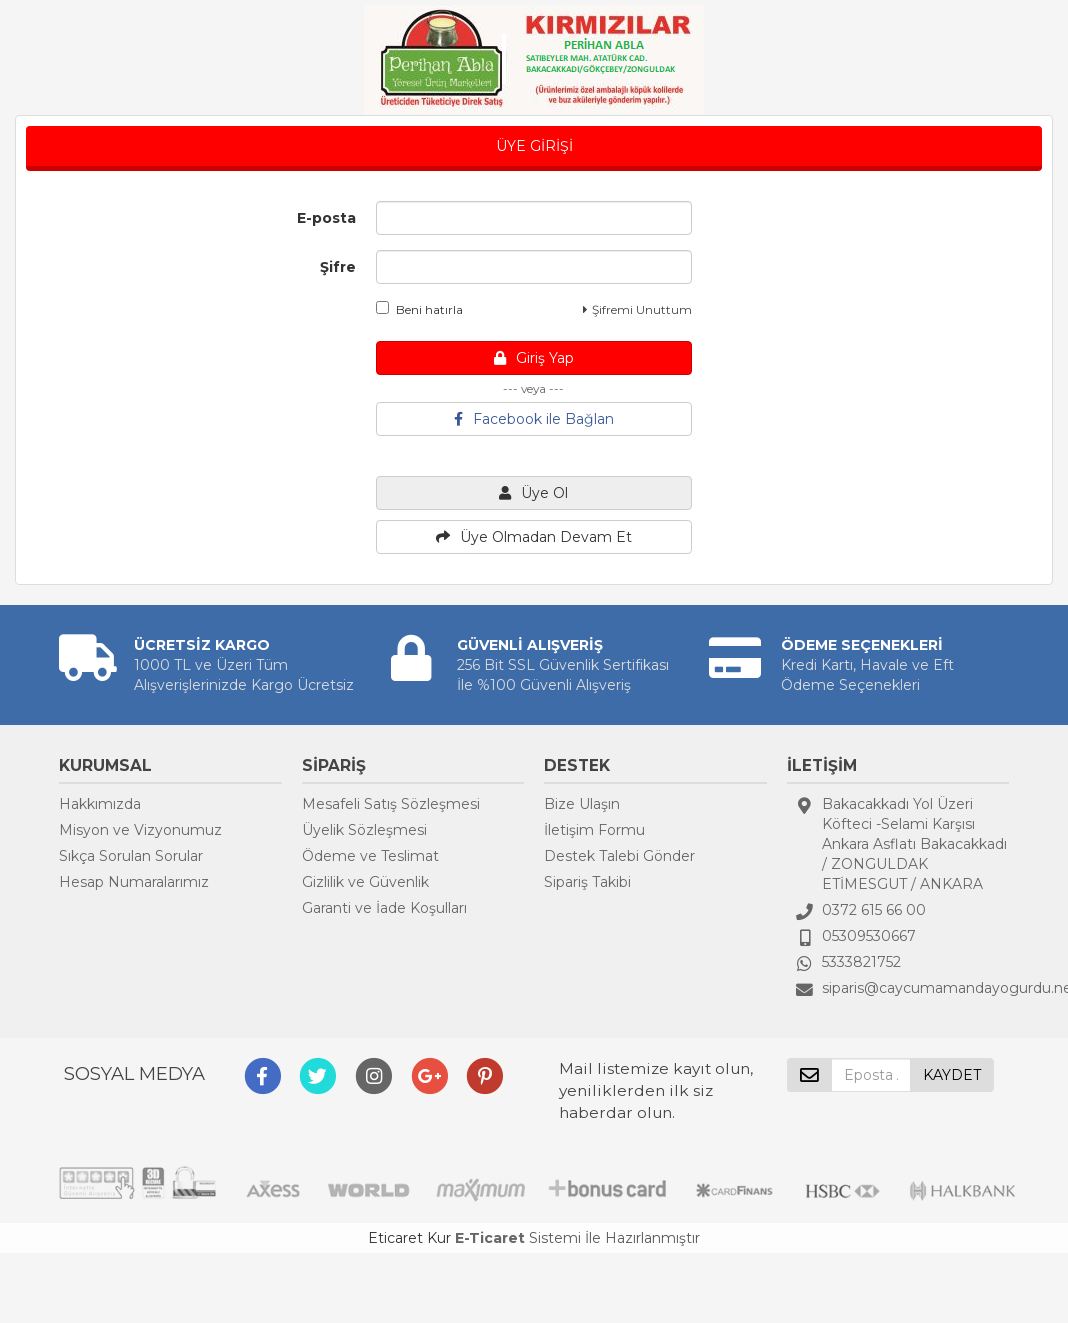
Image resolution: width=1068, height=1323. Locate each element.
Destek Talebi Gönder (619, 856)
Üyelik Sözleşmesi (364, 830)
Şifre (338, 267)
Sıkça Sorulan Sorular (131, 856)
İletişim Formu (594, 830)
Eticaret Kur (409, 1238)
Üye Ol (533, 493)
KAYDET (952, 1075)
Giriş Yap (534, 358)
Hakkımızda (100, 804)
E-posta (326, 218)
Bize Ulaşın (582, 804)
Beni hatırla (419, 309)
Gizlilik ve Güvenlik (365, 882)
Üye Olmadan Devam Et (534, 537)
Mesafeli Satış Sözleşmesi (391, 804)
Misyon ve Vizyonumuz (140, 830)
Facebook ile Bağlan (534, 419)
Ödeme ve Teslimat (370, 856)
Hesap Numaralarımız (134, 882)
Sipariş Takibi (587, 882)
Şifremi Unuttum (637, 309)
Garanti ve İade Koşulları (384, 908)
